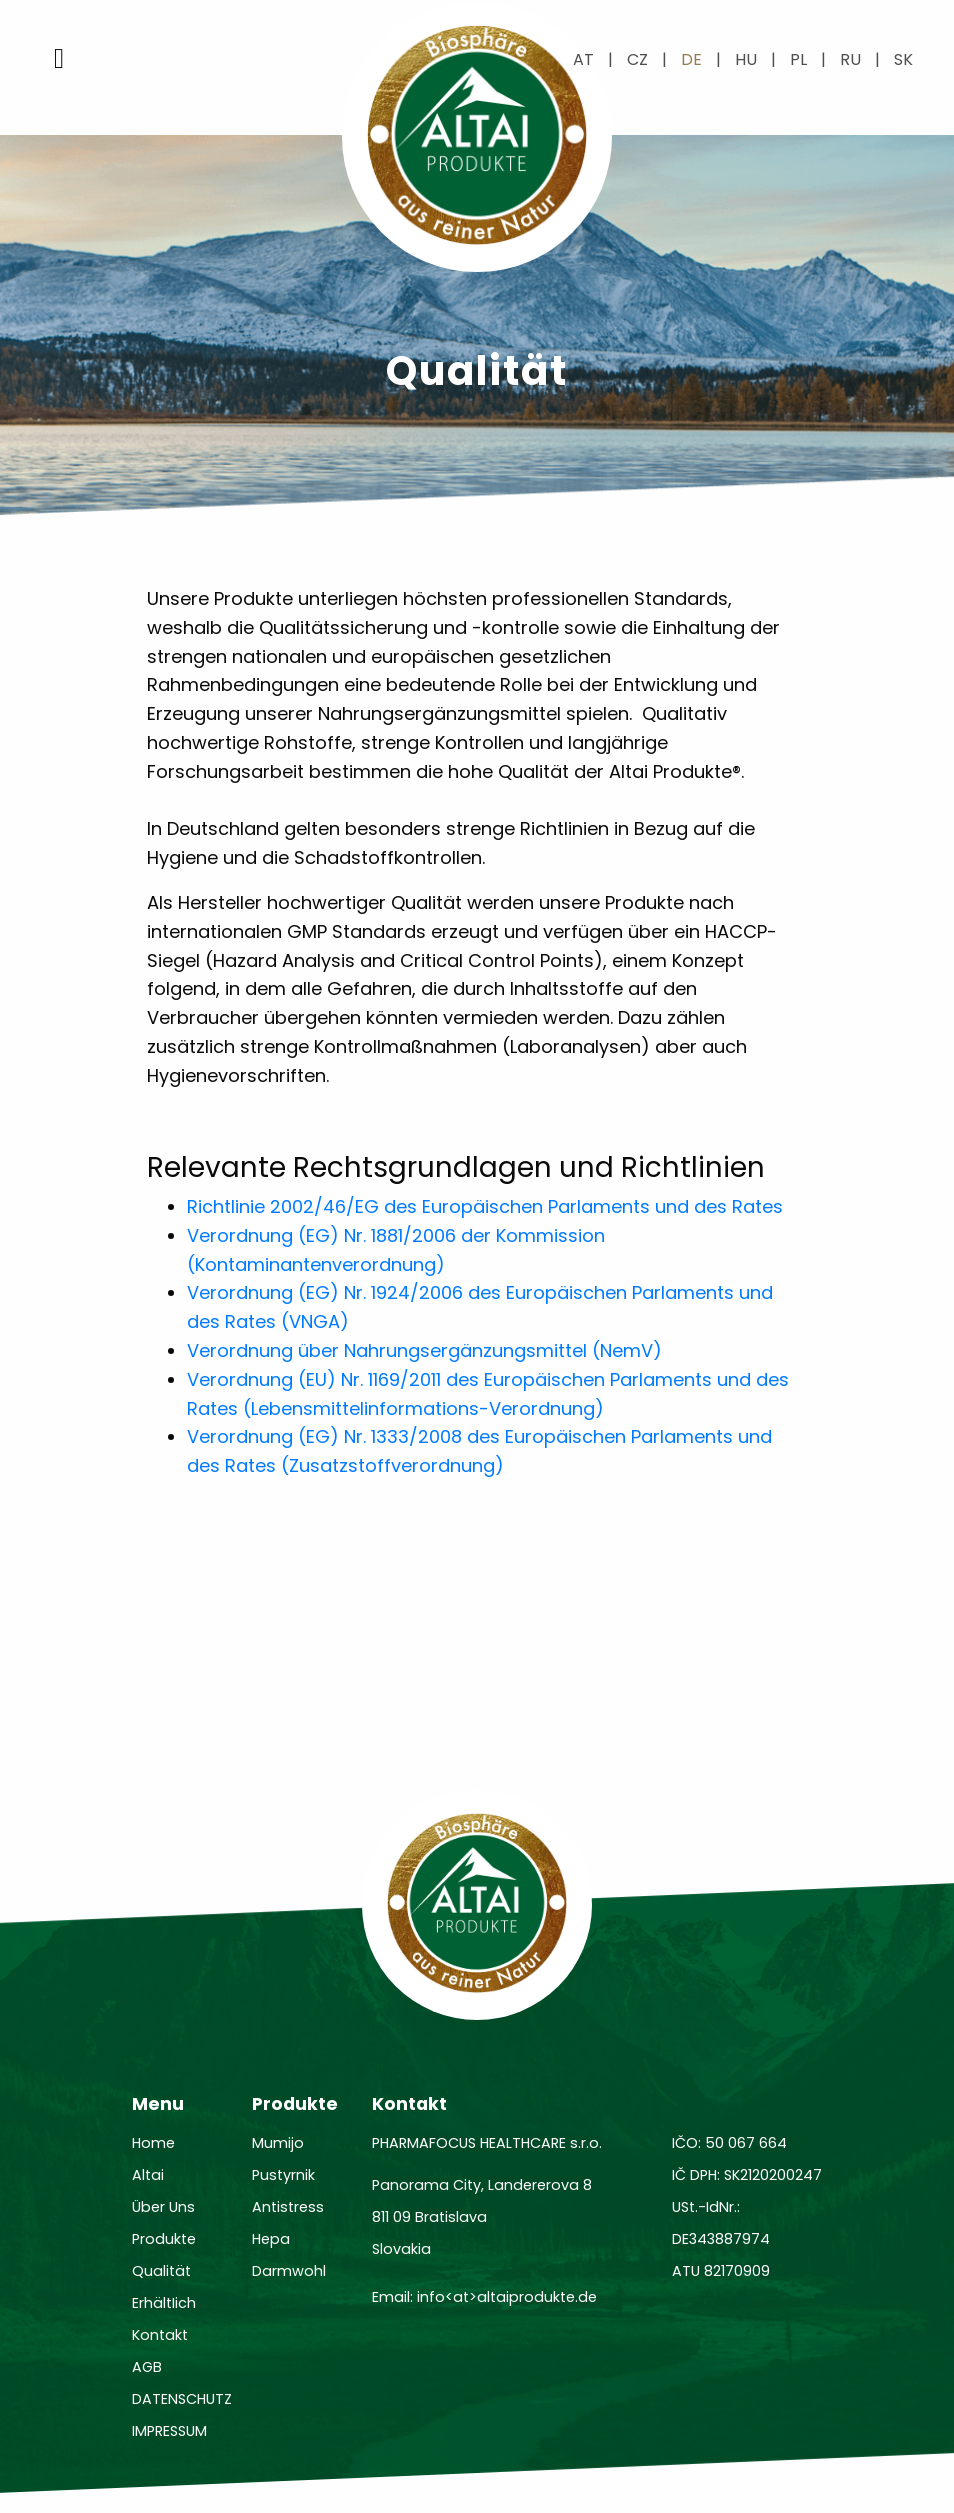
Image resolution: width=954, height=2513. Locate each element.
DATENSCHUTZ (182, 2399)
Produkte (164, 2239)
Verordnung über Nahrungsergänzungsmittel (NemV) (424, 1350)
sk (903, 59)
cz (637, 59)
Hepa (271, 2239)
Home (153, 2143)
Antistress (288, 2207)
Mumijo (278, 2143)
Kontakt (160, 2335)
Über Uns (163, 2207)
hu (746, 59)
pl (798, 59)
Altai (148, 2175)
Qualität (161, 2271)
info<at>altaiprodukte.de (507, 2297)
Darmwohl (289, 2271)
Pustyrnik (283, 2175)
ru (850, 59)
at (583, 59)
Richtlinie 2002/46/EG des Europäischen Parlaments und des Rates (485, 1206)
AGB (147, 2367)
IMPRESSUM (169, 2431)
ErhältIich (164, 2303)
